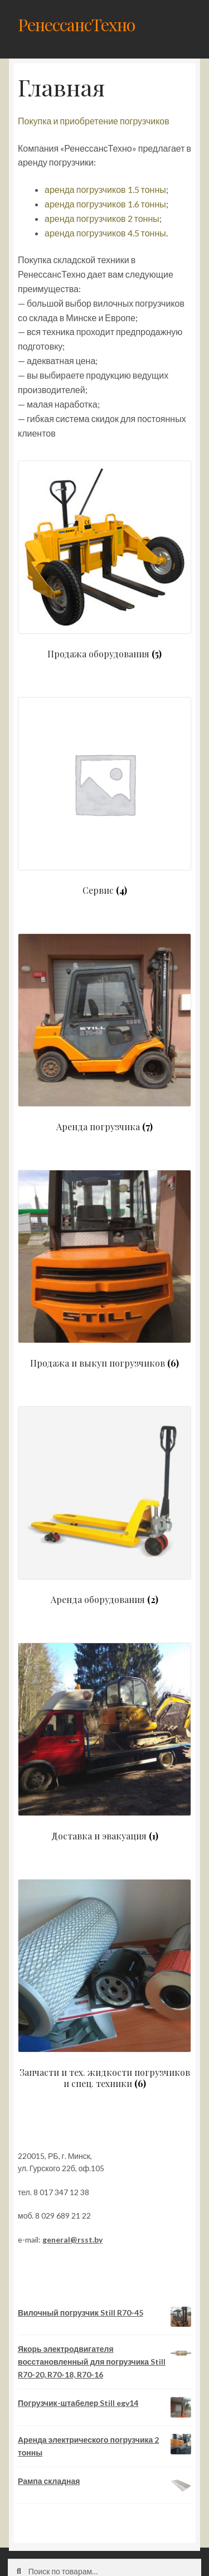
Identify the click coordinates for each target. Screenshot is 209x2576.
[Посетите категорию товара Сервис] (104, 796)
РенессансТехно (76, 24)
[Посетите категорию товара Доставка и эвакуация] (104, 1742)
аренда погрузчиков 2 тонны (102, 218)
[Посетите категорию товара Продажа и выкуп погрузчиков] (104, 1269)
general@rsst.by (72, 2239)
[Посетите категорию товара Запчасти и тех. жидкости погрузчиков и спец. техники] (104, 1984)
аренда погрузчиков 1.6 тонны (105, 203)
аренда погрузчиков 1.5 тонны (105, 189)
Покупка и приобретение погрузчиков (93, 120)
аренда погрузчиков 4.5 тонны (105, 232)
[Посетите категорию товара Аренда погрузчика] (104, 1032)
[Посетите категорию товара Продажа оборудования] (104, 560)
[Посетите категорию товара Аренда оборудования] (104, 1505)
